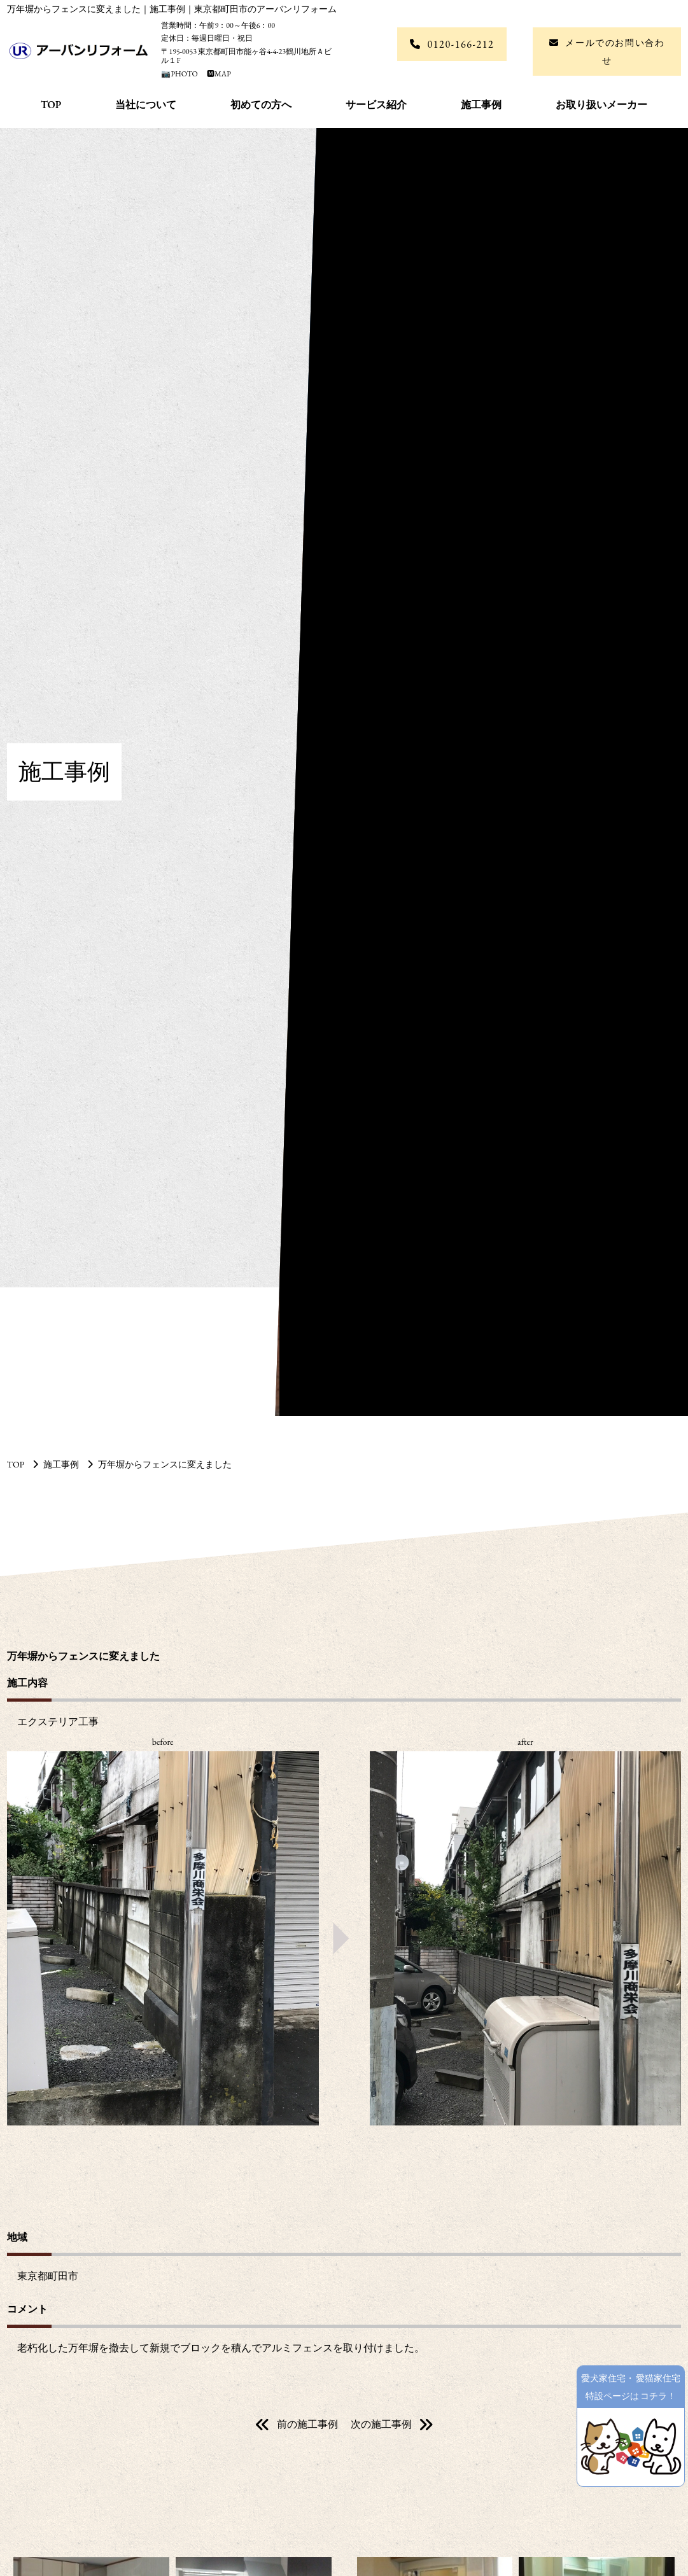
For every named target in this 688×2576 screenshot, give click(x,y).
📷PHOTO (180, 74)
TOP (51, 104)
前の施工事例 (307, 2424)
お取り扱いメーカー (601, 104)
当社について (145, 104)
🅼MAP (215, 74)
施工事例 (481, 104)
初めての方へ (260, 104)
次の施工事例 (381, 2424)
